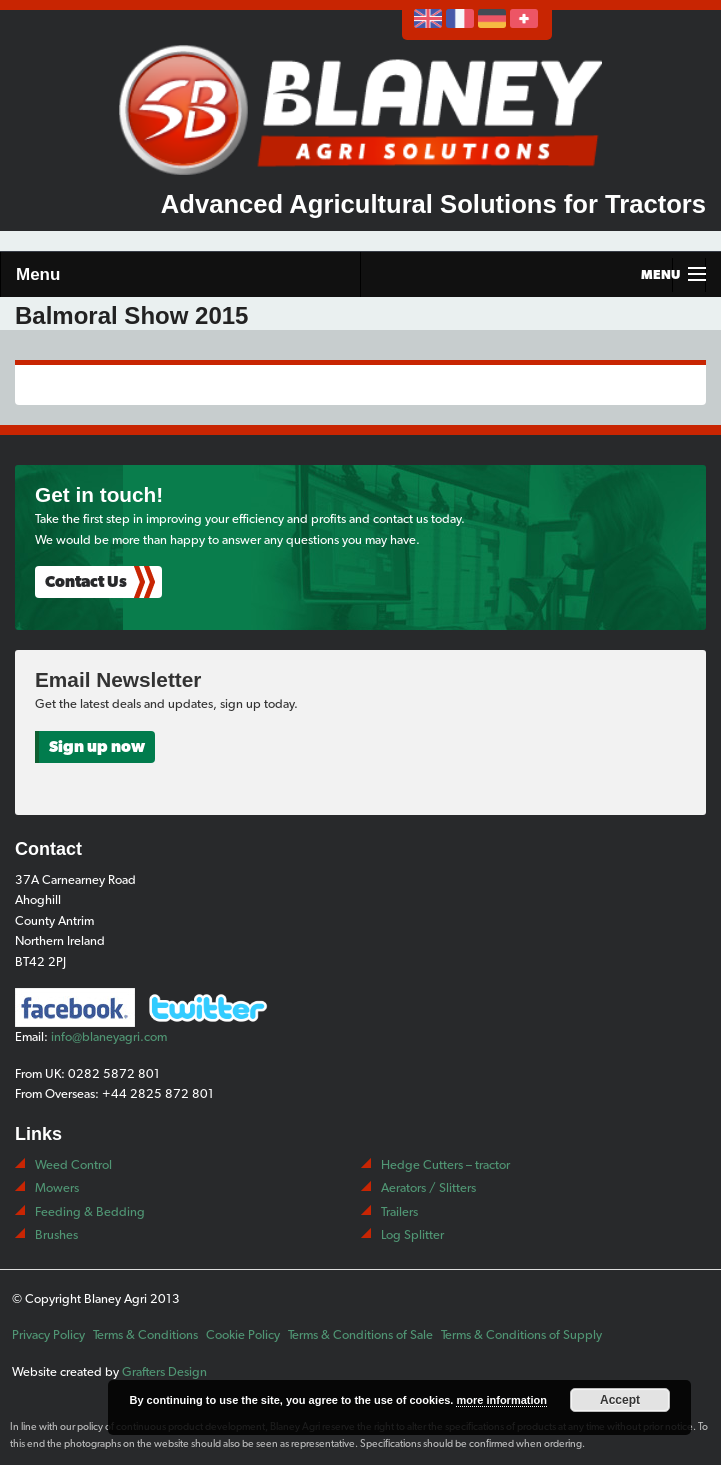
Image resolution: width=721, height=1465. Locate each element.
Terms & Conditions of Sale (360, 1334)
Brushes (56, 1234)
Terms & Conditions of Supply (521, 1334)
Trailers (399, 1211)
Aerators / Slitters (428, 1187)
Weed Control (73, 1164)
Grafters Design (164, 1371)
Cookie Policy (243, 1334)
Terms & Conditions (145, 1334)
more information (501, 1400)
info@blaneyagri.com (109, 1036)
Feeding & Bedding (90, 1211)
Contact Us (86, 581)
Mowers (57, 1187)
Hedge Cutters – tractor (445, 1164)
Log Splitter (412, 1234)
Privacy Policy (48, 1334)
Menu (38, 274)
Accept (620, 1400)
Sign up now (97, 746)
